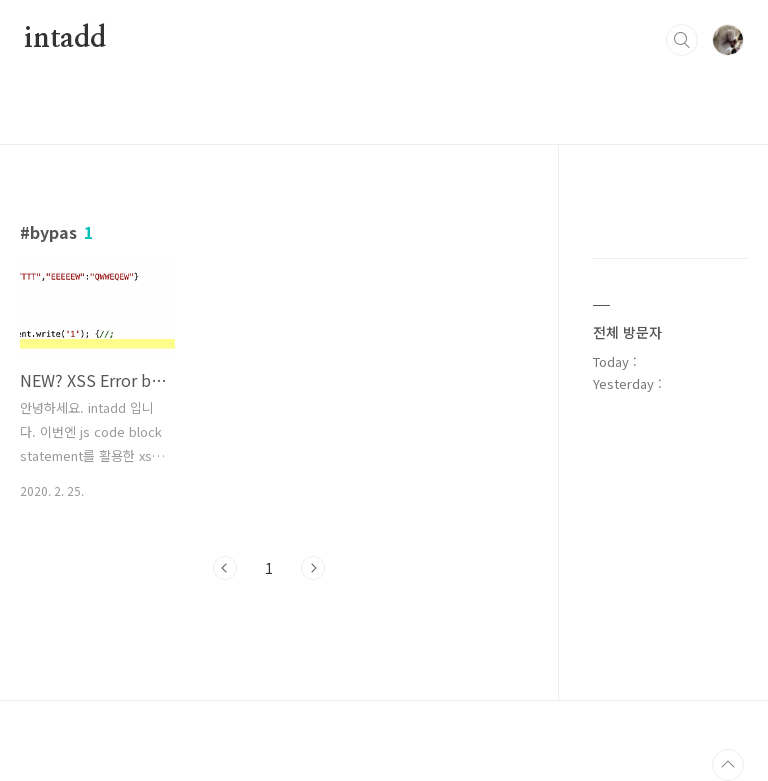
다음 (313, 568)
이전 (225, 568)
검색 (682, 40)
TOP (728, 765)
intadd (65, 39)
